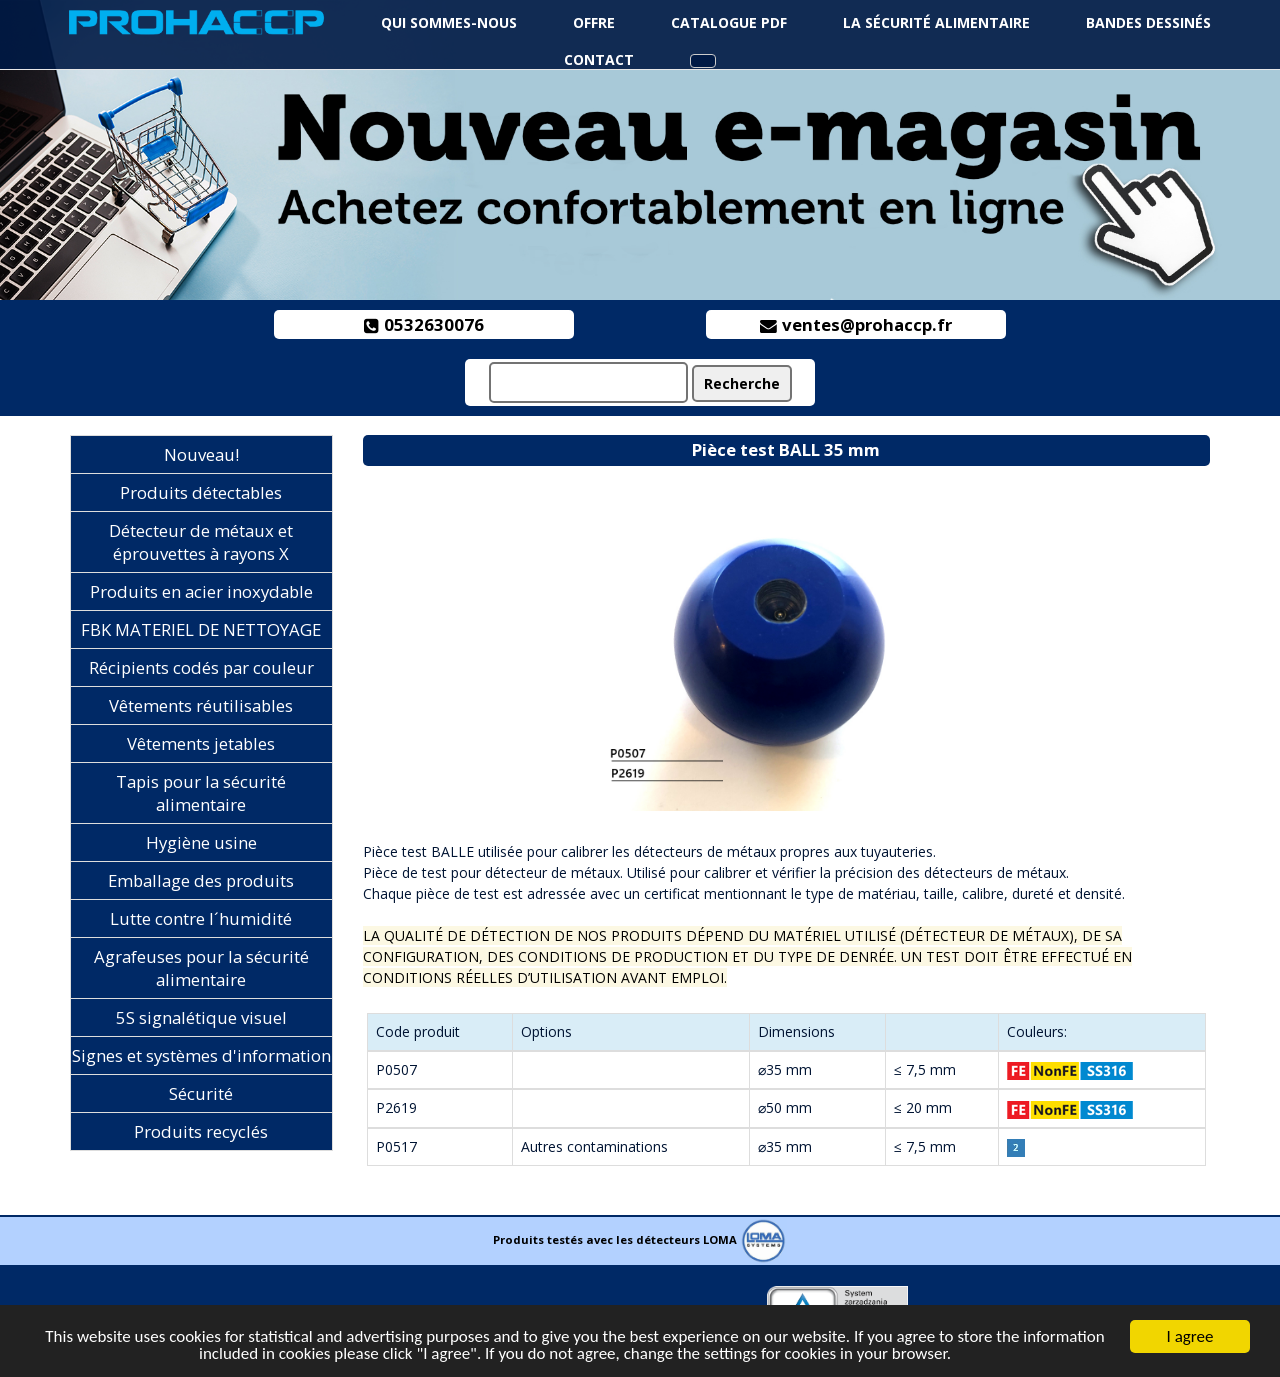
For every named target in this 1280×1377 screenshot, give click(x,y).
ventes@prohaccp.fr (856, 324)
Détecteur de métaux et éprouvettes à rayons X (201, 542)
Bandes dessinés (1148, 22)
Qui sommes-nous (449, 22)
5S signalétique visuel (201, 1017)
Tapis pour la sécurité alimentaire (201, 793)
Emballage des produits (201, 880)
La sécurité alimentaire (936, 22)
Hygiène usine (201, 842)
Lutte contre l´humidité (201, 918)
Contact (599, 59)
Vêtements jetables (201, 743)
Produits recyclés (201, 1131)
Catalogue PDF (729, 22)
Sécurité (201, 1093)
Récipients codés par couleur (201, 667)
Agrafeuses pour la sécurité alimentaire (201, 968)
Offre (594, 22)
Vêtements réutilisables (201, 705)
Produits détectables (201, 492)
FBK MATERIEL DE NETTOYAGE (201, 629)
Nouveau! (201, 454)
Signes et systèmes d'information (201, 1055)
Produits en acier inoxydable (201, 591)
